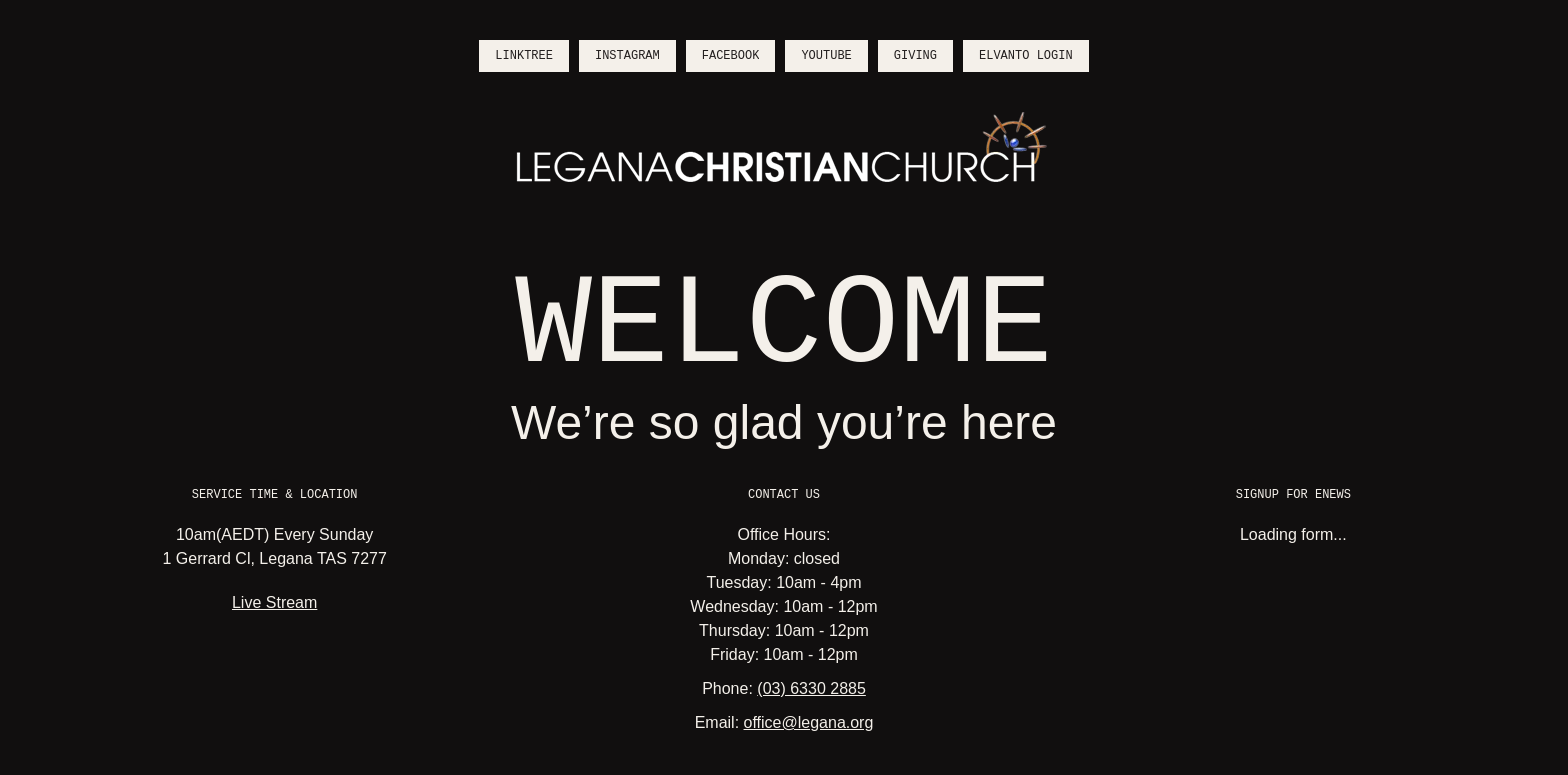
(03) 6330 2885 (811, 688)
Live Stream (274, 602)
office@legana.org (809, 722)
